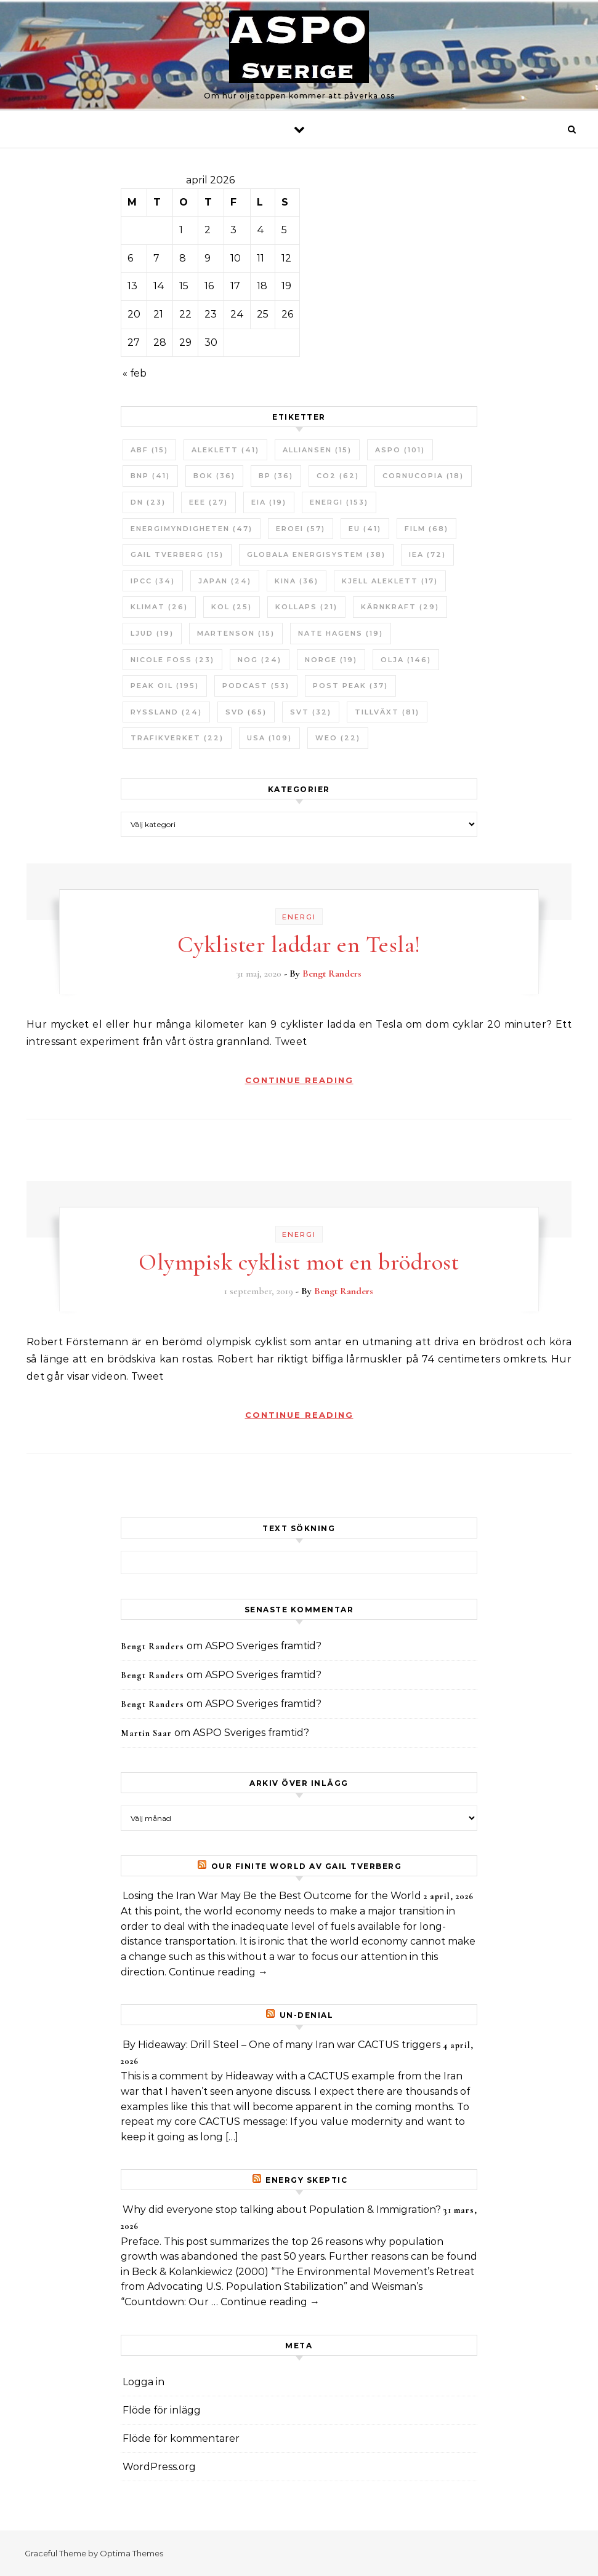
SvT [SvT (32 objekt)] (310, 712)
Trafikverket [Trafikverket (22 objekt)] (177, 738)
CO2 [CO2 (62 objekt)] (338, 475)
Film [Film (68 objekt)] (426, 528)
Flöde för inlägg (162, 2410)
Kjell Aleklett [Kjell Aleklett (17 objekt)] (390, 581)
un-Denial (307, 2015)
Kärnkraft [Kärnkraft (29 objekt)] (400, 606)
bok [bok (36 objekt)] (214, 475)
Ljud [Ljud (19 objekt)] (152, 633)
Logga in (143, 2382)
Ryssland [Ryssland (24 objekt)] (166, 712)
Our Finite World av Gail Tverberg (306, 1866)
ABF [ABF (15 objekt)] (149, 450)
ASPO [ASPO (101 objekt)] (400, 450)
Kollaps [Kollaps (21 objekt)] (306, 606)
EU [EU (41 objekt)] (365, 528)
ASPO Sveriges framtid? (263, 1646)
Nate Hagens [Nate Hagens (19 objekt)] (340, 633)
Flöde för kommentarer (181, 2438)
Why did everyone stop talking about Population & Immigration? (282, 2209)
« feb (135, 373)
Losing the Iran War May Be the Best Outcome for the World (272, 1896)
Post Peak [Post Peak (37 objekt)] (350, 685)
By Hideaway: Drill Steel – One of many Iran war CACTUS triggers (281, 2044)
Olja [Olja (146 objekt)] (406, 659)
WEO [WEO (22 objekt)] (337, 738)
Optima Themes (131, 2553)
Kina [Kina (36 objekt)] (296, 581)
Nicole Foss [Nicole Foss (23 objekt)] (172, 659)
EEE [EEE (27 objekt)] (208, 502)
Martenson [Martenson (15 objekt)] (236, 633)
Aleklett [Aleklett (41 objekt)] (225, 450)
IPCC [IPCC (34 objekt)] (153, 581)
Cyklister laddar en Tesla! (299, 944)
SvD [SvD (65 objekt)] (246, 712)
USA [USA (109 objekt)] (269, 738)
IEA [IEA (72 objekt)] (427, 554)
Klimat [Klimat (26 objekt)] (159, 606)
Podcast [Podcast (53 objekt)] (255, 685)
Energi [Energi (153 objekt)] (339, 502)
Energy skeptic (306, 2180)
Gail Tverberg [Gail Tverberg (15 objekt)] (177, 554)
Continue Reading (299, 1080)
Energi (299, 917)
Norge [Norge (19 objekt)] (331, 659)
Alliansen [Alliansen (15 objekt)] (317, 450)
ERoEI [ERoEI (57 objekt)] (300, 528)
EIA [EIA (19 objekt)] (268, 502)
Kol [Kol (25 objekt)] (231, 606)
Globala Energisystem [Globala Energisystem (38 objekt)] (316, 554)
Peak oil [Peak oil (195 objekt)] (165, 685)
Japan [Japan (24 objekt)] (224, 581)
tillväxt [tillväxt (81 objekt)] (387, 712)
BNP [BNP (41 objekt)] (150, 475)
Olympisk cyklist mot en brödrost (299, 1262)
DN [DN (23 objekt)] (148, 502)
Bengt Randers (332, 973)
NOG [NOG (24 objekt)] (259, 659)
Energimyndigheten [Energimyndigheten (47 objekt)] (192, 528)
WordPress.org (159, 2467)
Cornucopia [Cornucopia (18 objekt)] (423, 475)
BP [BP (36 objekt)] (276, 475)
